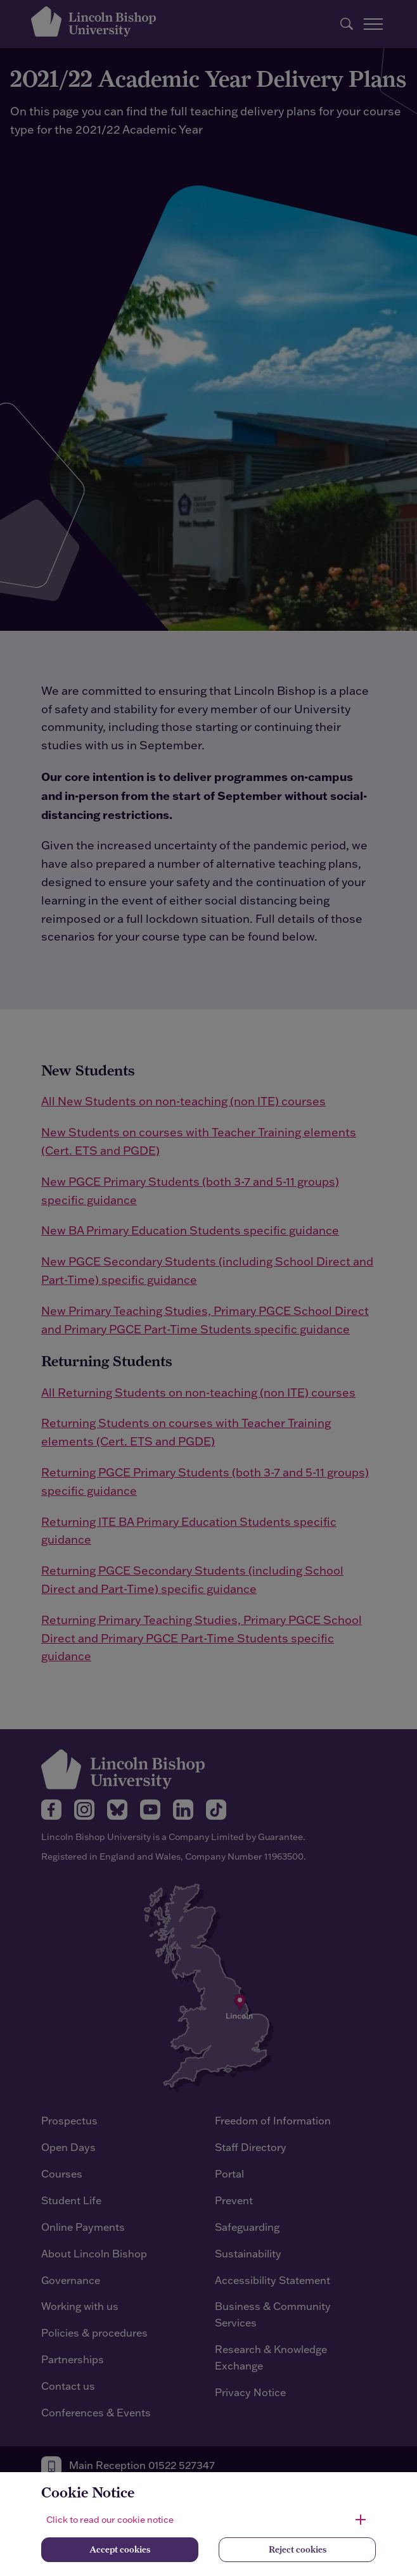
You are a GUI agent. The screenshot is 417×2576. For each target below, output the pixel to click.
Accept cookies (119, 2549)
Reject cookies (297, 2549)
